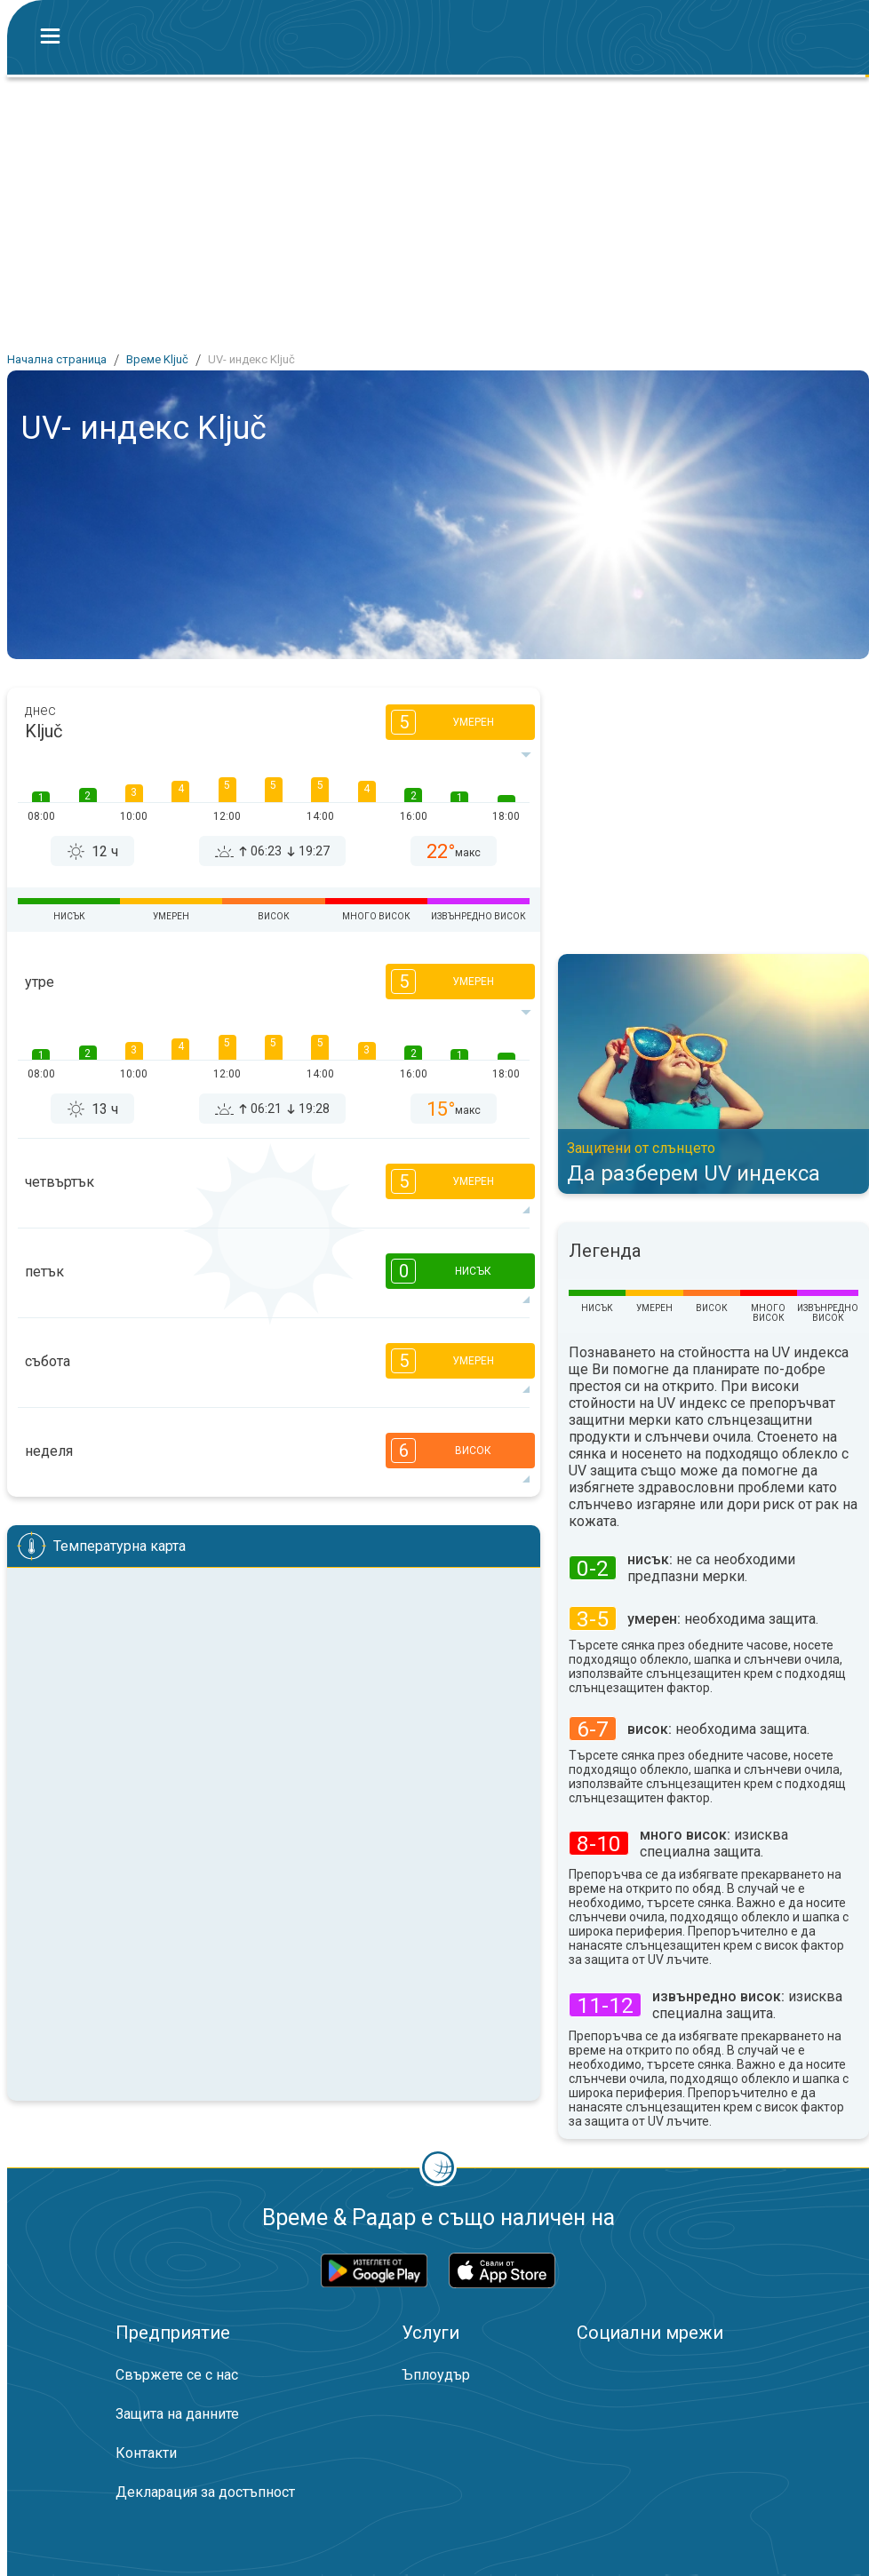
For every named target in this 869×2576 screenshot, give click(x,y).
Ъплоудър (436, 2374)
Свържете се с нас (177, 2374)
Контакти (146, 2453)
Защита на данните (177, 2413)
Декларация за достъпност (205, 2492)
